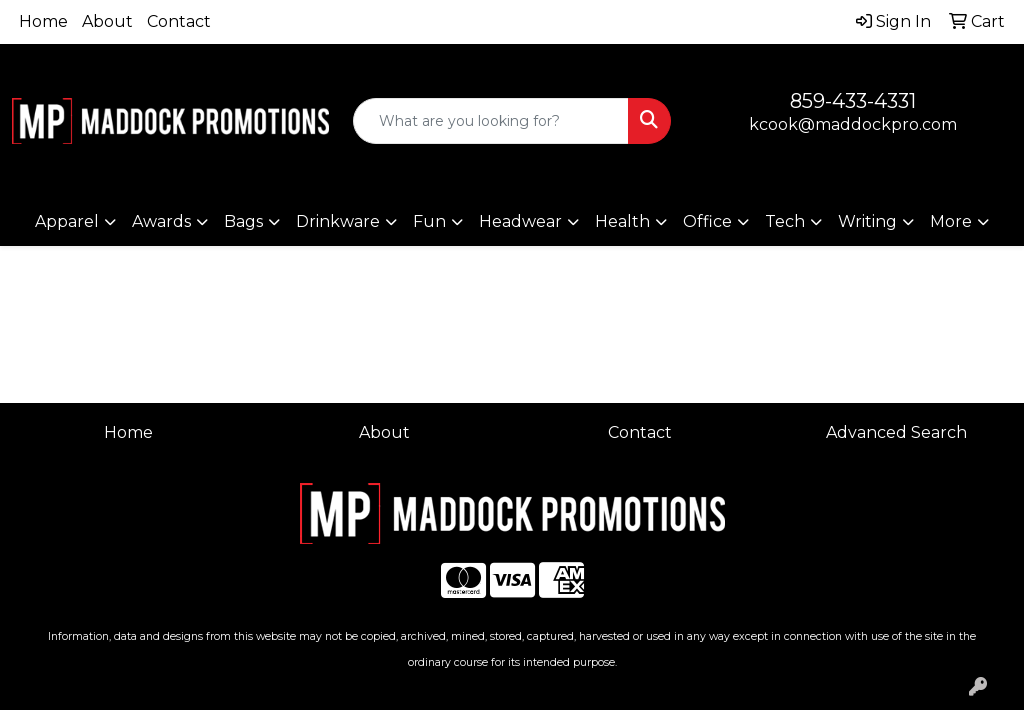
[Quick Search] (490, 121)
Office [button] (707, 221)
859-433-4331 (853, 101)
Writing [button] (867, 221)
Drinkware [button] (338, 221)
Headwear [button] (520, 221)
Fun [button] (429, 221)
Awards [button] (161, 221)
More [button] (951, 221)
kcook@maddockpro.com (853, 124)
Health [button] (622, 221)
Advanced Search (896, 432)
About (107, 21)
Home (43, 21)
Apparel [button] (67, 221)
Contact (179, 21)
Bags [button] (243, 221)
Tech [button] (785, 221)
